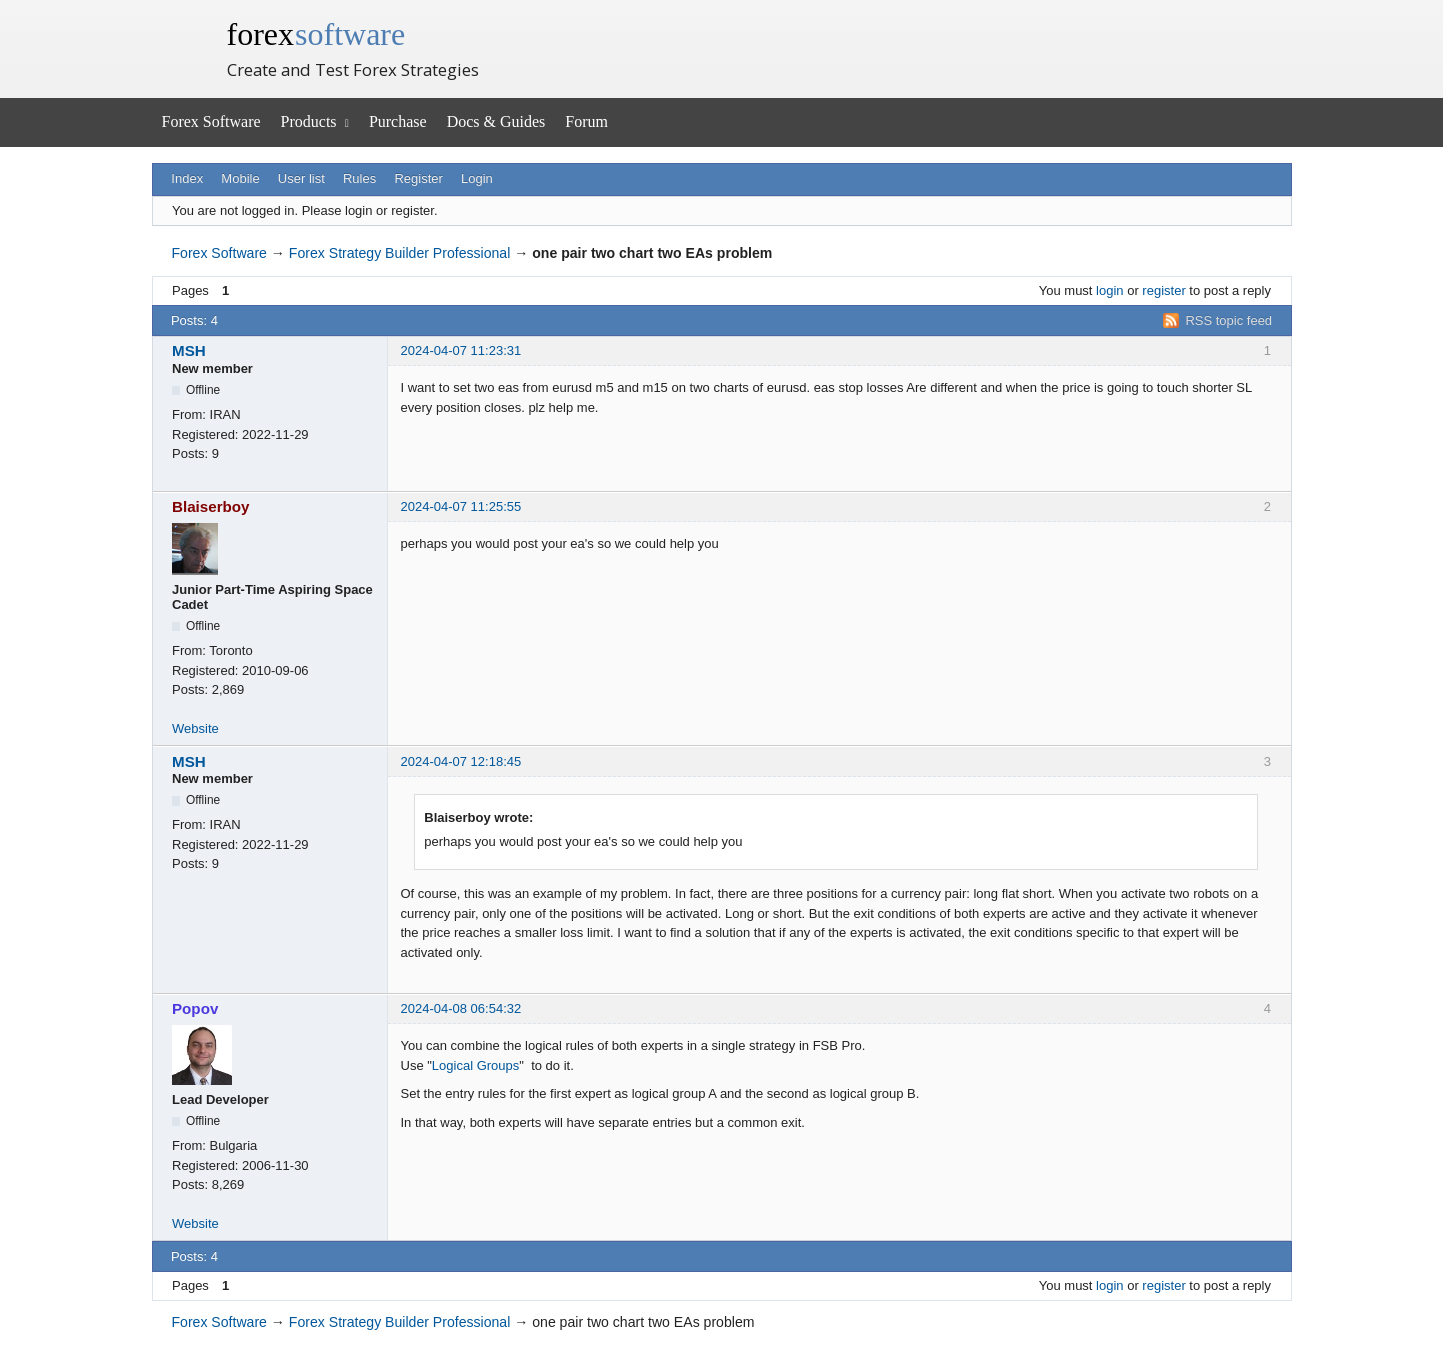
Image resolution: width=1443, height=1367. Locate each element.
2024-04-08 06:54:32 (461, 1008)
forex (316, 34)
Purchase (398, 121)
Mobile (240, 178)
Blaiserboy (211, 506)
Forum (586, 121)
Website (195, 728)
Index (187, 178)
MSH (189, 350)
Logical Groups (475, 1065)
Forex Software (211, 121)
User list (301, 178)
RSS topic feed (1228, 320)
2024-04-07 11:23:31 (461, 350)
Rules (359, 178)
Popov (195, 1008)
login (1109, 290)
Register (418, 178)
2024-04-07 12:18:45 (461, 761)
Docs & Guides (496, 121)
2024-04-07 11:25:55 (461, 506)
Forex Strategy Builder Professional (399, 253)
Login (477, 178)
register (1163, 290)
